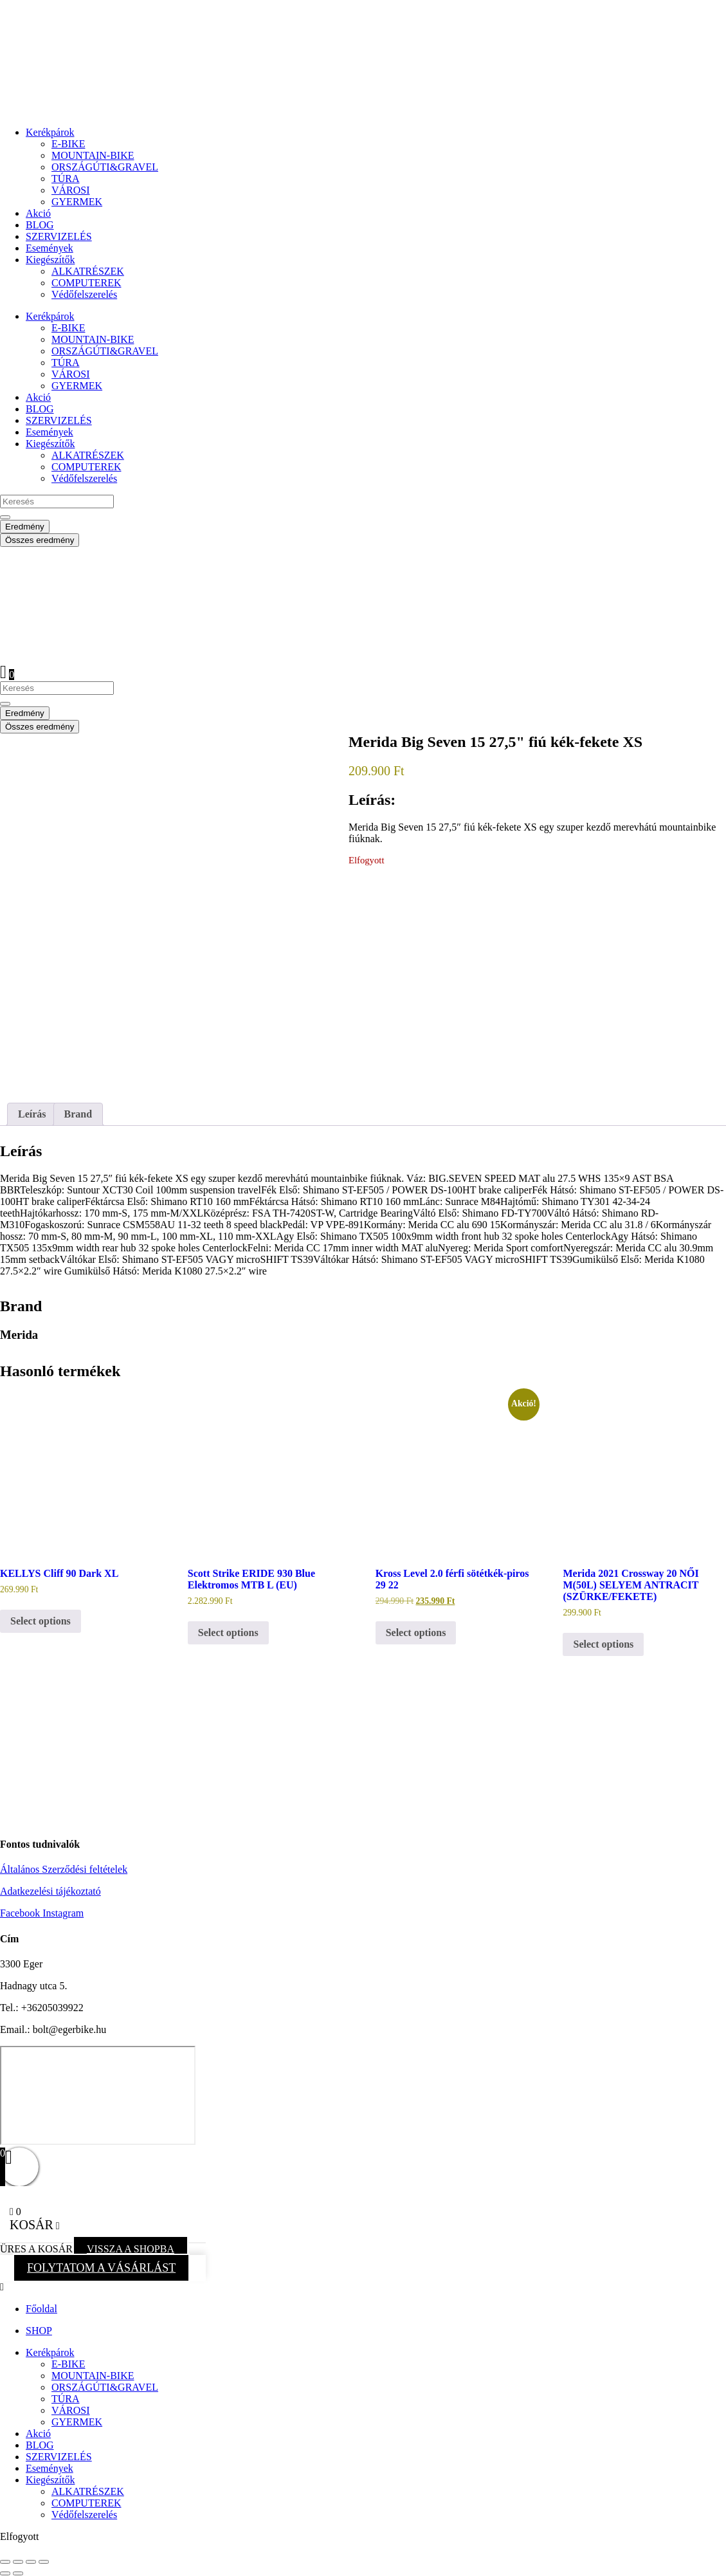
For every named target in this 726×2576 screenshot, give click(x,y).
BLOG (40, 224)
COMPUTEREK (86, 282)
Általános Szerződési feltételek (63, 1869)
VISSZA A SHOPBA (130, 2248)
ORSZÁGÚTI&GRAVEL (104, 166)
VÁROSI (70, 190)
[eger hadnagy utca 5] (97, 2095)
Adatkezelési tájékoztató (50, 1891)
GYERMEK (76, 201)
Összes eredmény (39, 540)
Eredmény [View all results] (24, 526)
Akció (38, 213)
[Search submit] (5, 517)
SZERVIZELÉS (59, 236)
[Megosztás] (31, 2562)
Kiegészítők (50, 259)
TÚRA (65, 178)
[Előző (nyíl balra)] (5, 2573)
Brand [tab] (78, 1114)
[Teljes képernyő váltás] (18, 2562)
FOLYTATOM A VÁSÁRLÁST (101, 2267)
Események (49, 248)
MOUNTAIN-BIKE (92, 155)
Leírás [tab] (32, 1114)
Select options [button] (40, 1620)
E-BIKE (68, 143)
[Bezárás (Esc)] (44, 2562)
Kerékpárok (50, 132)
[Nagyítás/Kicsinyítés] (5, 2562)
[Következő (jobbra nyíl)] (18, 2573)
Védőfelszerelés (84, 294)
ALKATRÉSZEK (87, 271)
